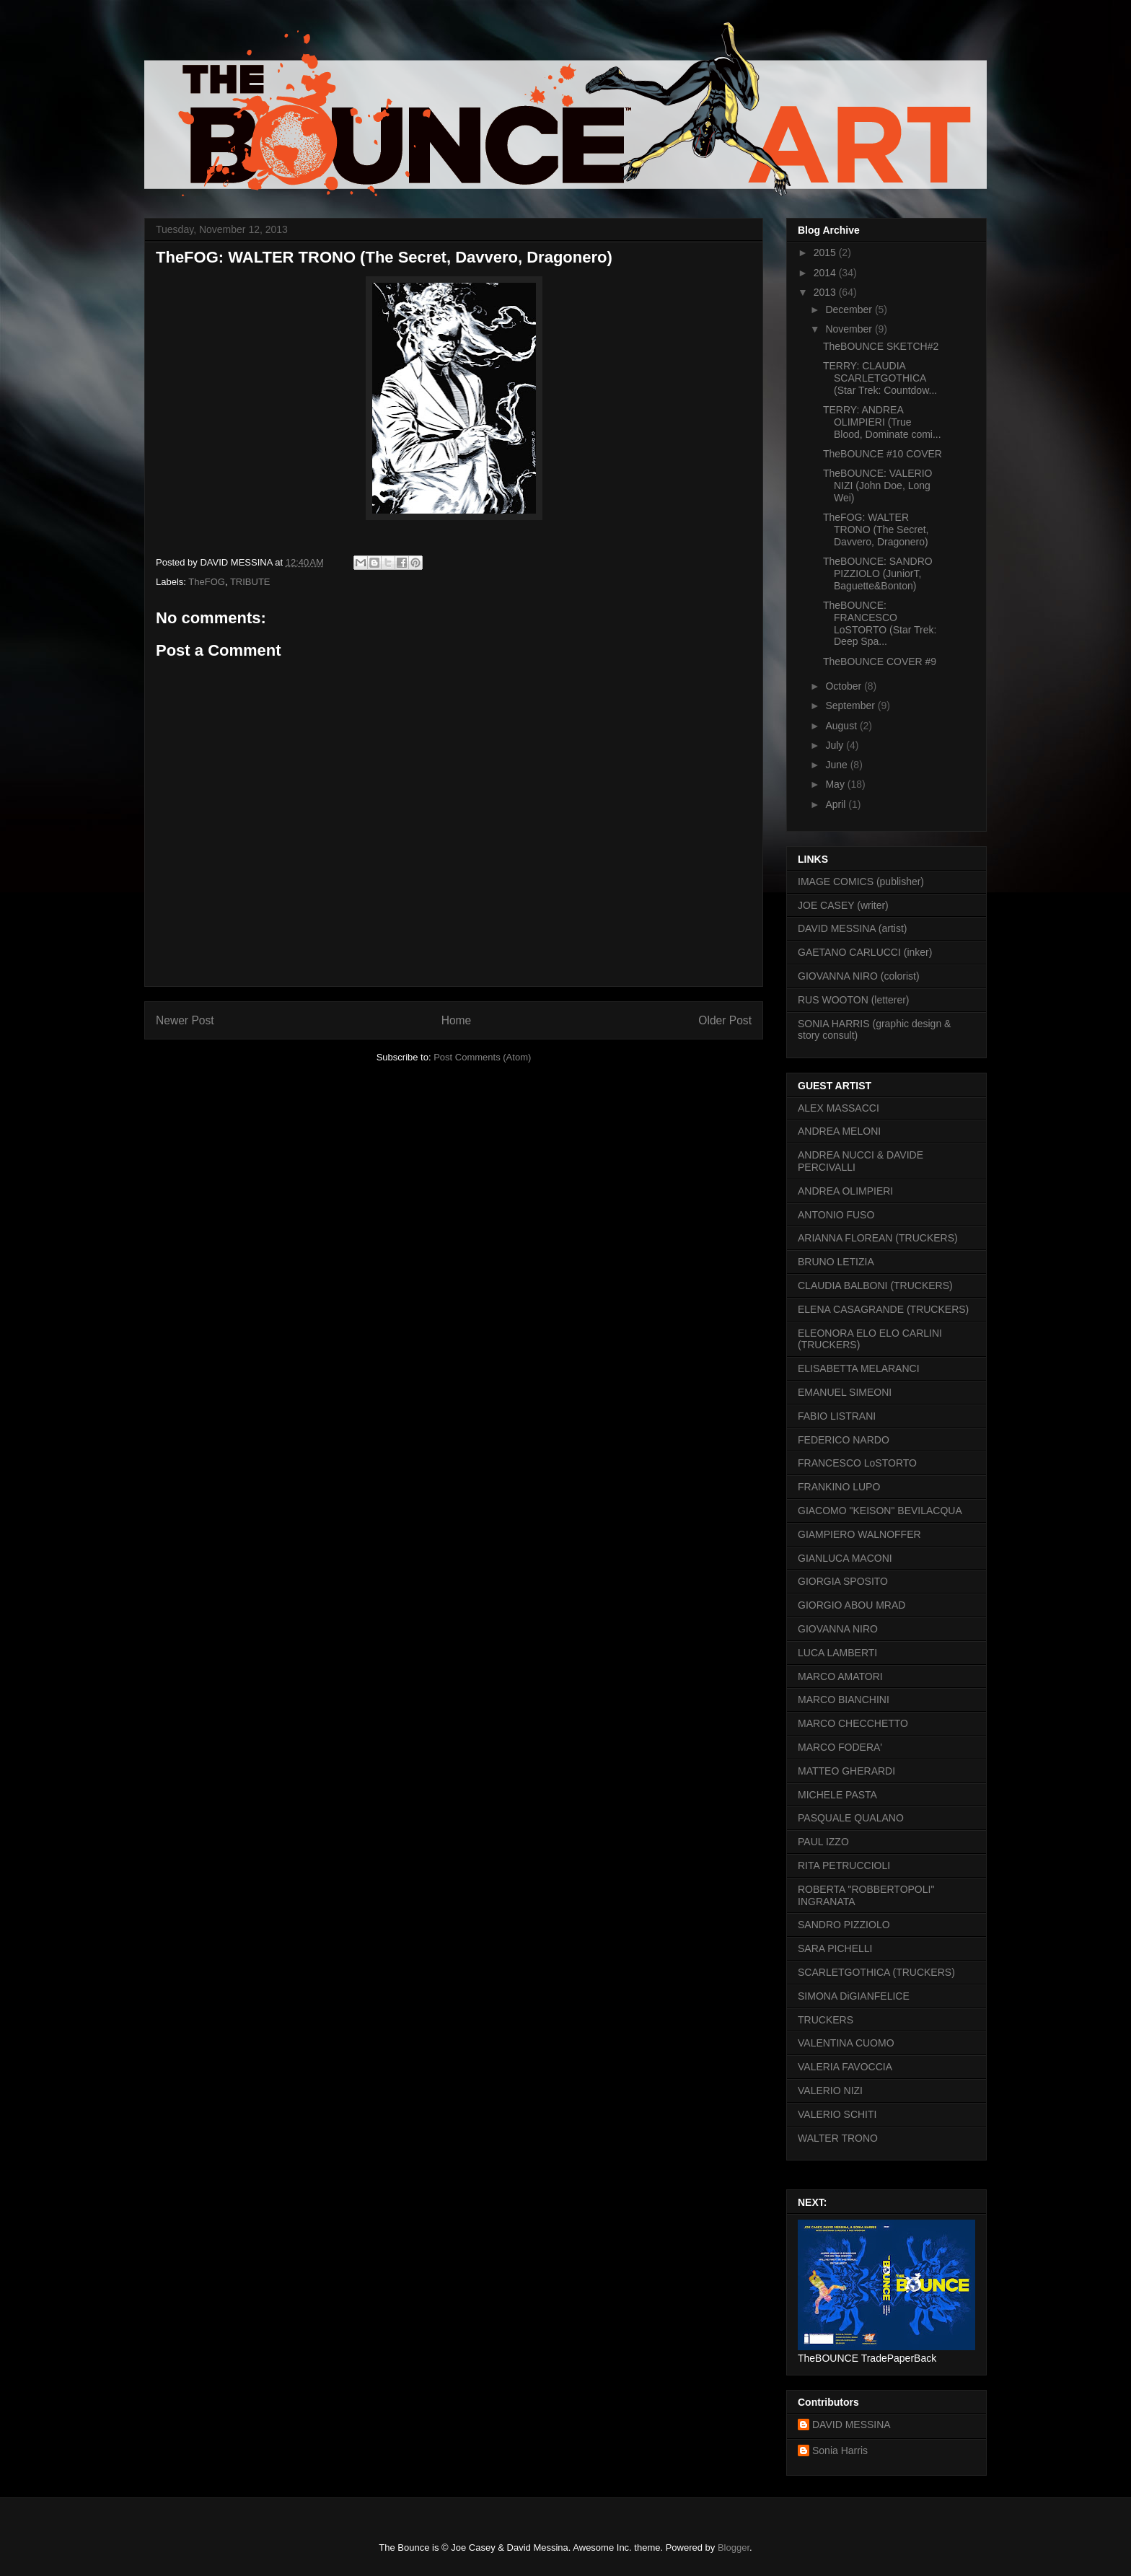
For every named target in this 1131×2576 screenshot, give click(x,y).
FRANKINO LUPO (839, 1487)
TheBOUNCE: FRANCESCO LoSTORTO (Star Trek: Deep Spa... (879, 623)
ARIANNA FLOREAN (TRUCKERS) (878, 1238)
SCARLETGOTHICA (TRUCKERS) (876, 1972)
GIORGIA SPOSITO (843, 1581)
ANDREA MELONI (839, 1131)
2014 (826, 272)
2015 (826, 252)
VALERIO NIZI (830, 2090)
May (836, 784)
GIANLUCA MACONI (845, 1558)
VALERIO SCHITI (837, 2114)
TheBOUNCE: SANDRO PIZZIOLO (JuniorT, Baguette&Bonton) (878, 573)
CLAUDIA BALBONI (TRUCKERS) (875, 1285)
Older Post (725, 1020)
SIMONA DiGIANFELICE (854, 1996)
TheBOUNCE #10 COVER (882, 454)
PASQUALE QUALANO (851, 1818)
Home (456, 1020)
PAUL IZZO (823, 1841)
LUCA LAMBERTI (837, 1652)
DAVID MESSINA (851, 2424)
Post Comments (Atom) (482, 1057)
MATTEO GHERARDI (846, 1771)
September (851, 705)
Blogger (733, 2547)
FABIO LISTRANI (837, 1416)
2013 (826, 292)
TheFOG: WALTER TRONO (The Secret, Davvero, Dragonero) (875, 529)
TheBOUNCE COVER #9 (879, 661)
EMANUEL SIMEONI (845, 1392)
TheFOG (206, 581)
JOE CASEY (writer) (843, 905)
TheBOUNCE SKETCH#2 (880, 346)
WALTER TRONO (838, 2138)
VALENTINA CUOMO (846, 2043)
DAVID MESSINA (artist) (852, 928)
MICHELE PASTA (837, 1795)
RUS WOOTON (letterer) (854, 1000)
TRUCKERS (825, 2020)
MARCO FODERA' (840, 1747)
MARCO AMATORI (840, 1676)
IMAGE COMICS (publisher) (861, 881)
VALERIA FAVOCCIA (845, 2066)
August (842, 725)
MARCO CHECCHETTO (853, 1723)
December (849, 309)
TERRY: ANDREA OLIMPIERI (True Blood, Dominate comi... (882, 422)
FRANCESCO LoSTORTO (857, 1463)
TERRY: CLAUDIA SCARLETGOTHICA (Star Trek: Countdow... (880, 378)
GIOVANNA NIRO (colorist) (859, 976)
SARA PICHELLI (835, 1948)
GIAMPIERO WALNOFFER (859, 1534)
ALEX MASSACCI (838, 1108)
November (849, 329)
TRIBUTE (250, 581)
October (844, 686)
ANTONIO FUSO (836, 1215)
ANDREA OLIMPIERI (845, 1191)
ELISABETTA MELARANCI (859, 1368)
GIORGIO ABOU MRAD (851, 1605)
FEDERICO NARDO (843, 1440)
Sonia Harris (840, 2450)
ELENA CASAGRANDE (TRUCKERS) (883, 1309)
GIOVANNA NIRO (838, 1629)
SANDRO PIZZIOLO (844, 1924)
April (836, 804)
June (837, 764)
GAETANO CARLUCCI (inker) (865, 952)
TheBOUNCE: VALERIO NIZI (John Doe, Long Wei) (877, 485)
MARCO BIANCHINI (843, 1699)
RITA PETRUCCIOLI (844, 1865)
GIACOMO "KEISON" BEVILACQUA (880, 1510)
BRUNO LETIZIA (836, 1261)
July (835, 745)
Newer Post (185, 1020)
